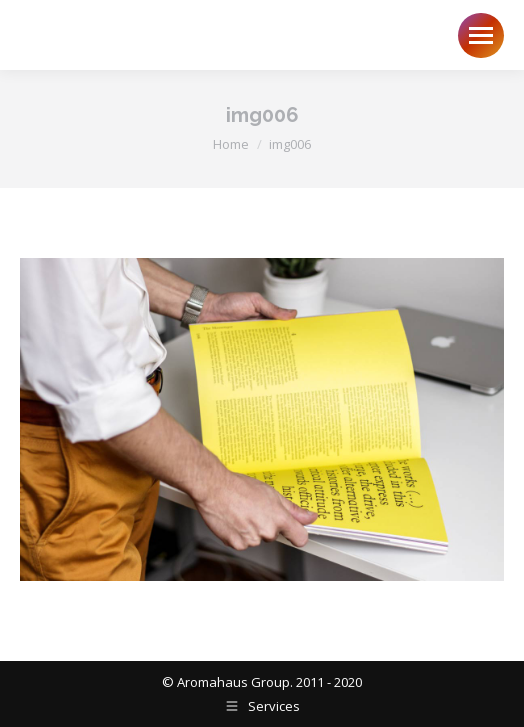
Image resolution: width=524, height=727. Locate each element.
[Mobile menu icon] (481, 35)
